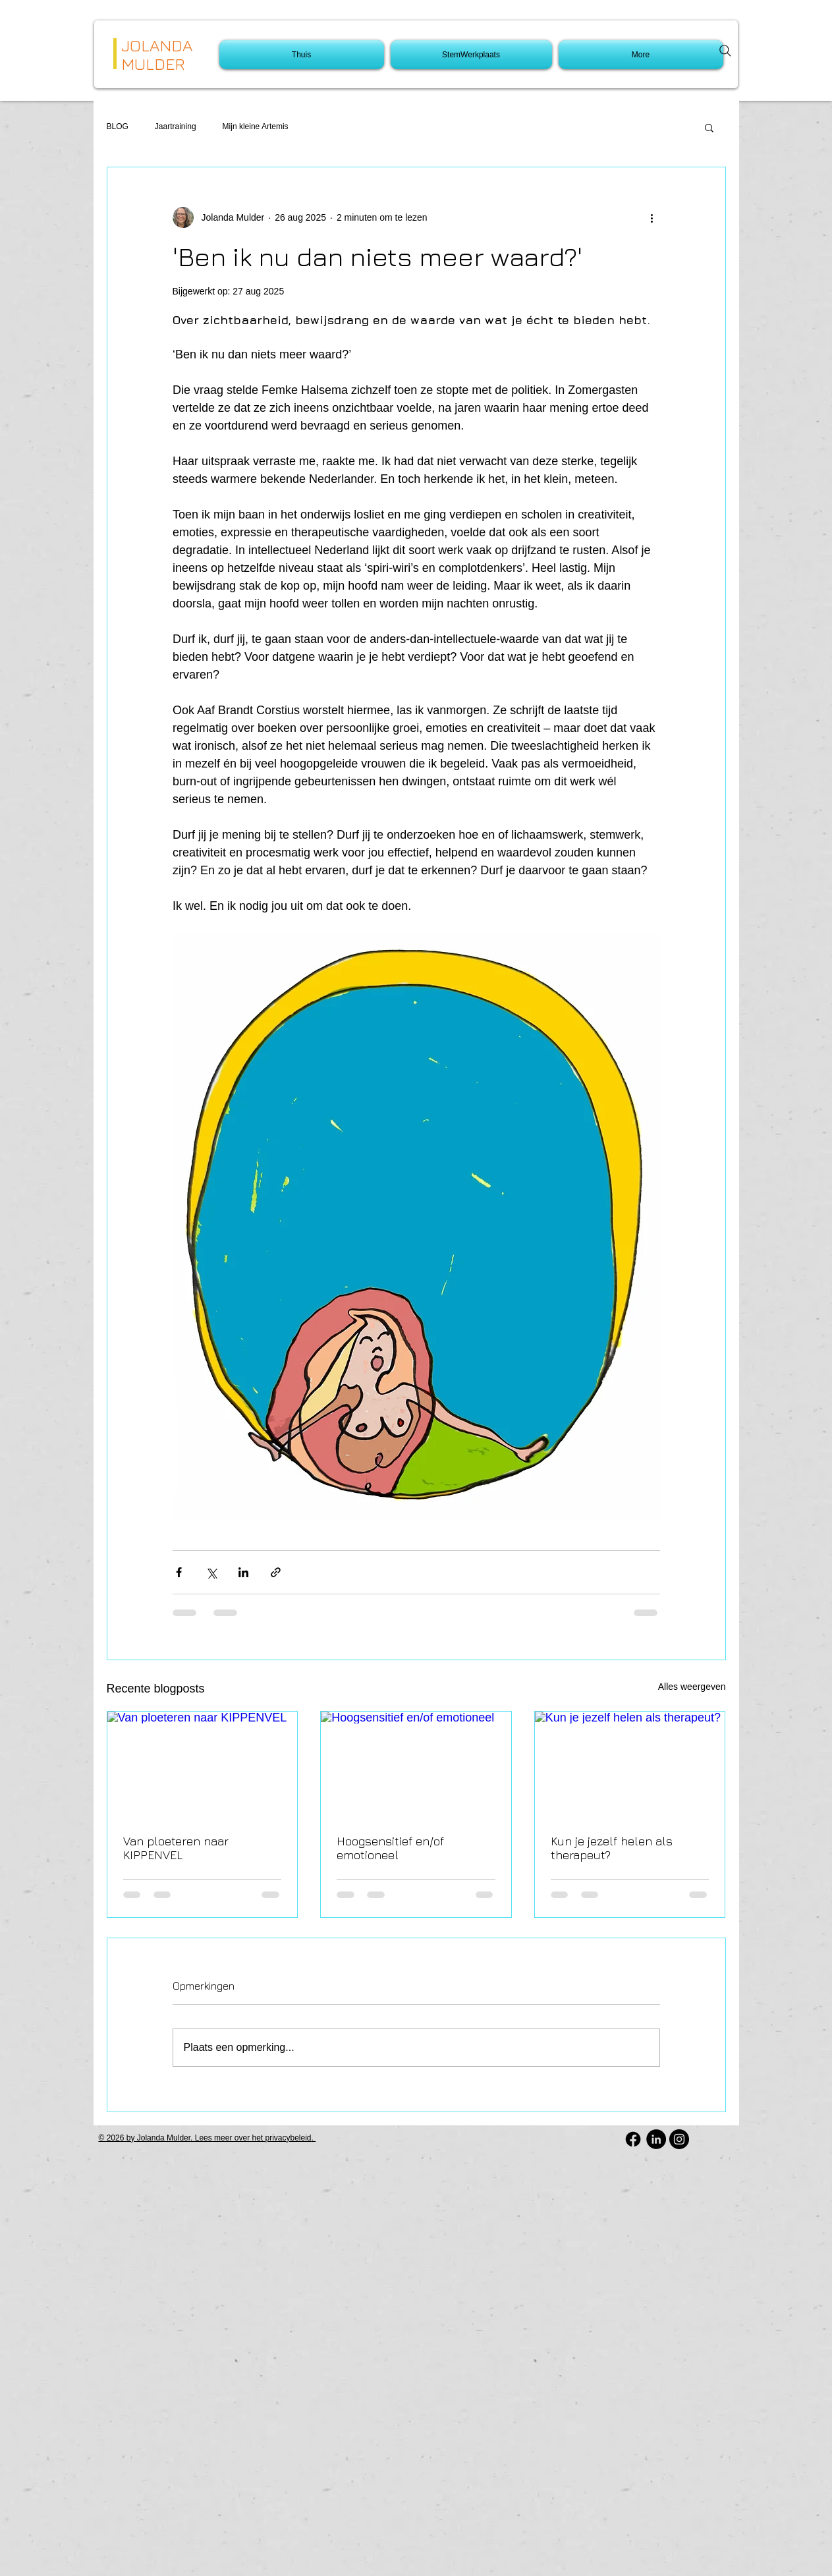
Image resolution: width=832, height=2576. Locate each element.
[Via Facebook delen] (179, 1572)
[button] (709, 127)
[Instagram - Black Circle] (679, 2139)
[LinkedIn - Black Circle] (656, 2139)
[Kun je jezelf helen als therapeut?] (630, 1765)
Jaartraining (175, 126)
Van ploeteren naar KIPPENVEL (176, 1848)
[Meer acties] (652, 217)
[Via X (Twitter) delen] (211, 1572)
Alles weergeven (692, 1686)
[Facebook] (633, 2139)
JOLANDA (156, 45)
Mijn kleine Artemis (256, 126)
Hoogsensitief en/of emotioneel (390, 1848)
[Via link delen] (275, 1572)
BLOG (117, 126)
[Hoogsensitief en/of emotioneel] (416, 1765)
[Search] (725, 51)
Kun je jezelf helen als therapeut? (612, 1848)
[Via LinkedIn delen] (243, 1572)
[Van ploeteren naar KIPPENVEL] (202, 1765)
